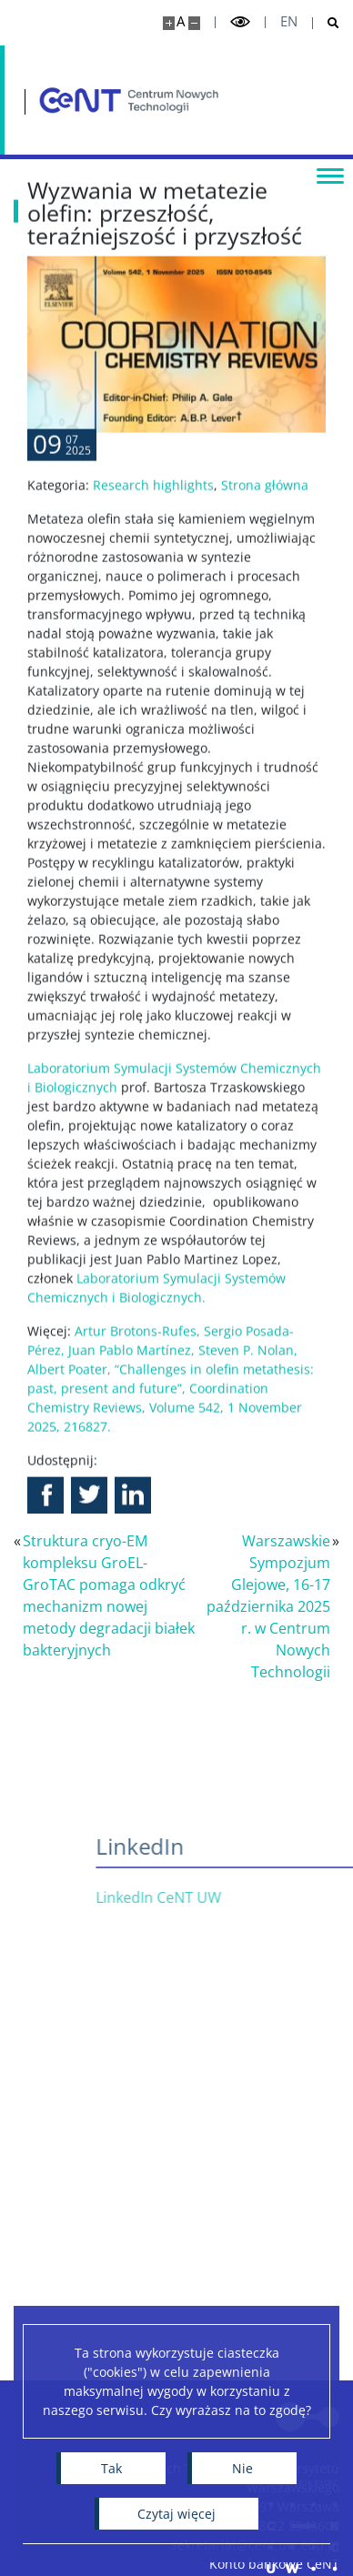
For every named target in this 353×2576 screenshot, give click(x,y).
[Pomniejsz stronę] (194, 23)
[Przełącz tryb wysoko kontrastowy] (240, 22)
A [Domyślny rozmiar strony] (180, 21)
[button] (45, 1554)
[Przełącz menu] (330, 175)
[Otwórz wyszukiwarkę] (326, 23)
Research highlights (153, 544)
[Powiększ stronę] (169, 23)
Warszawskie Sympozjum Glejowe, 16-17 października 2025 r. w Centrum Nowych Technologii (268, 1606)
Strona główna (264, 544)
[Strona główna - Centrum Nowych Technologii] (129, 100)
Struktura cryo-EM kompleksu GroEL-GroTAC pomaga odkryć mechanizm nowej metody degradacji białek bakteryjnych (109, 1595)
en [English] (289, 21)
